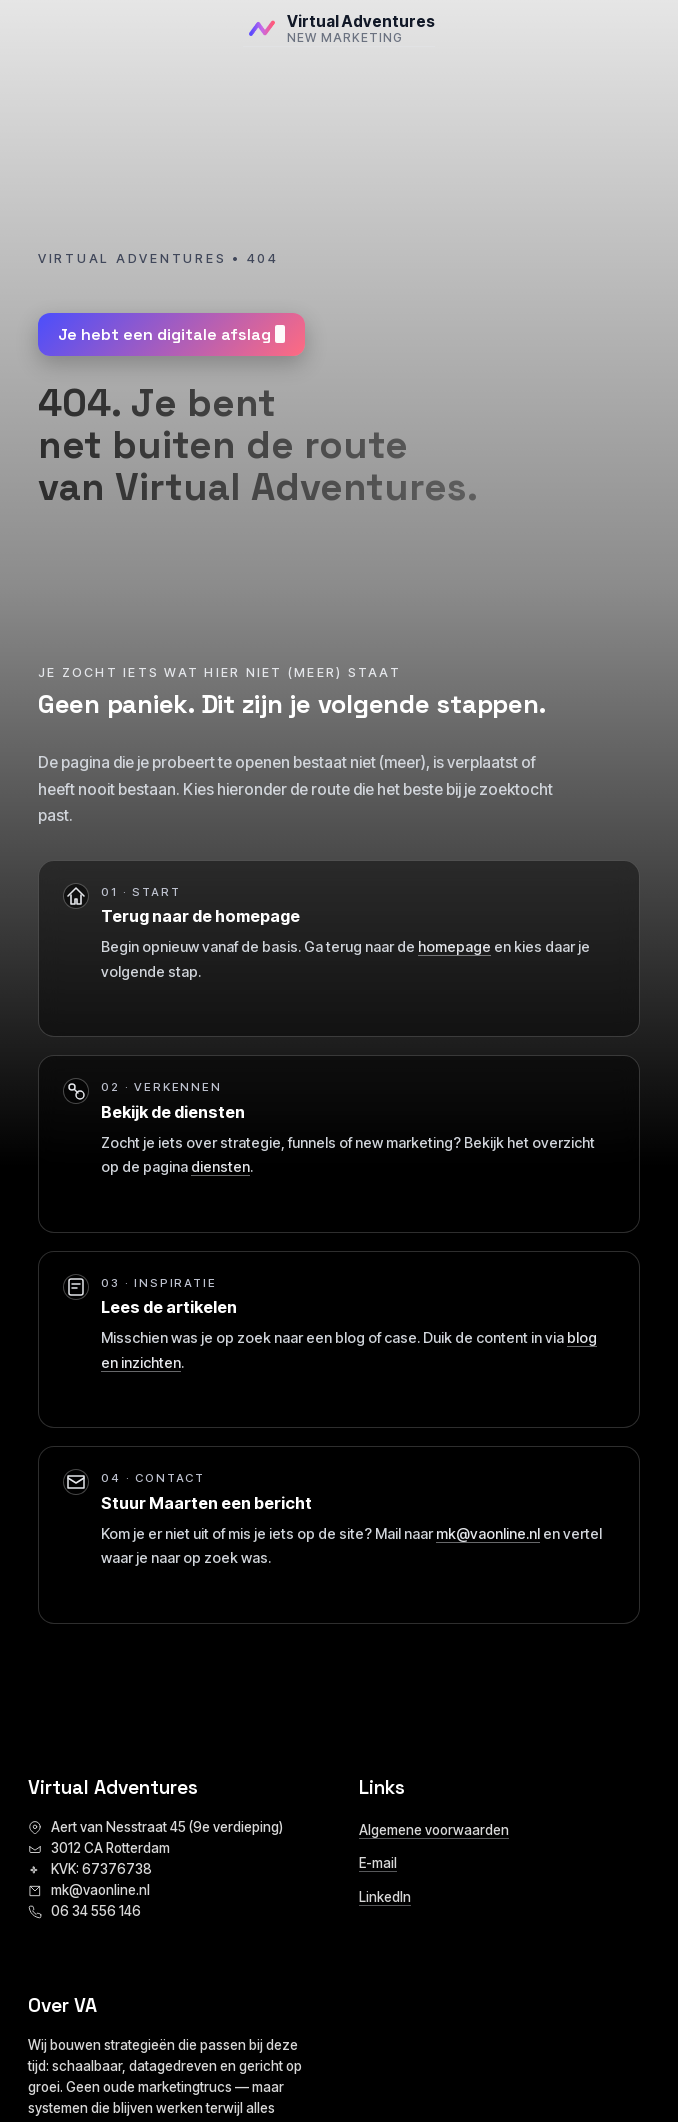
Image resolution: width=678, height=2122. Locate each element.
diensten (220, 1166)
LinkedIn (385, 1897)
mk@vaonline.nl (488, 1533)
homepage (454, 946)
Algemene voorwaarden (434, 1830)
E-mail (378, 1863)
